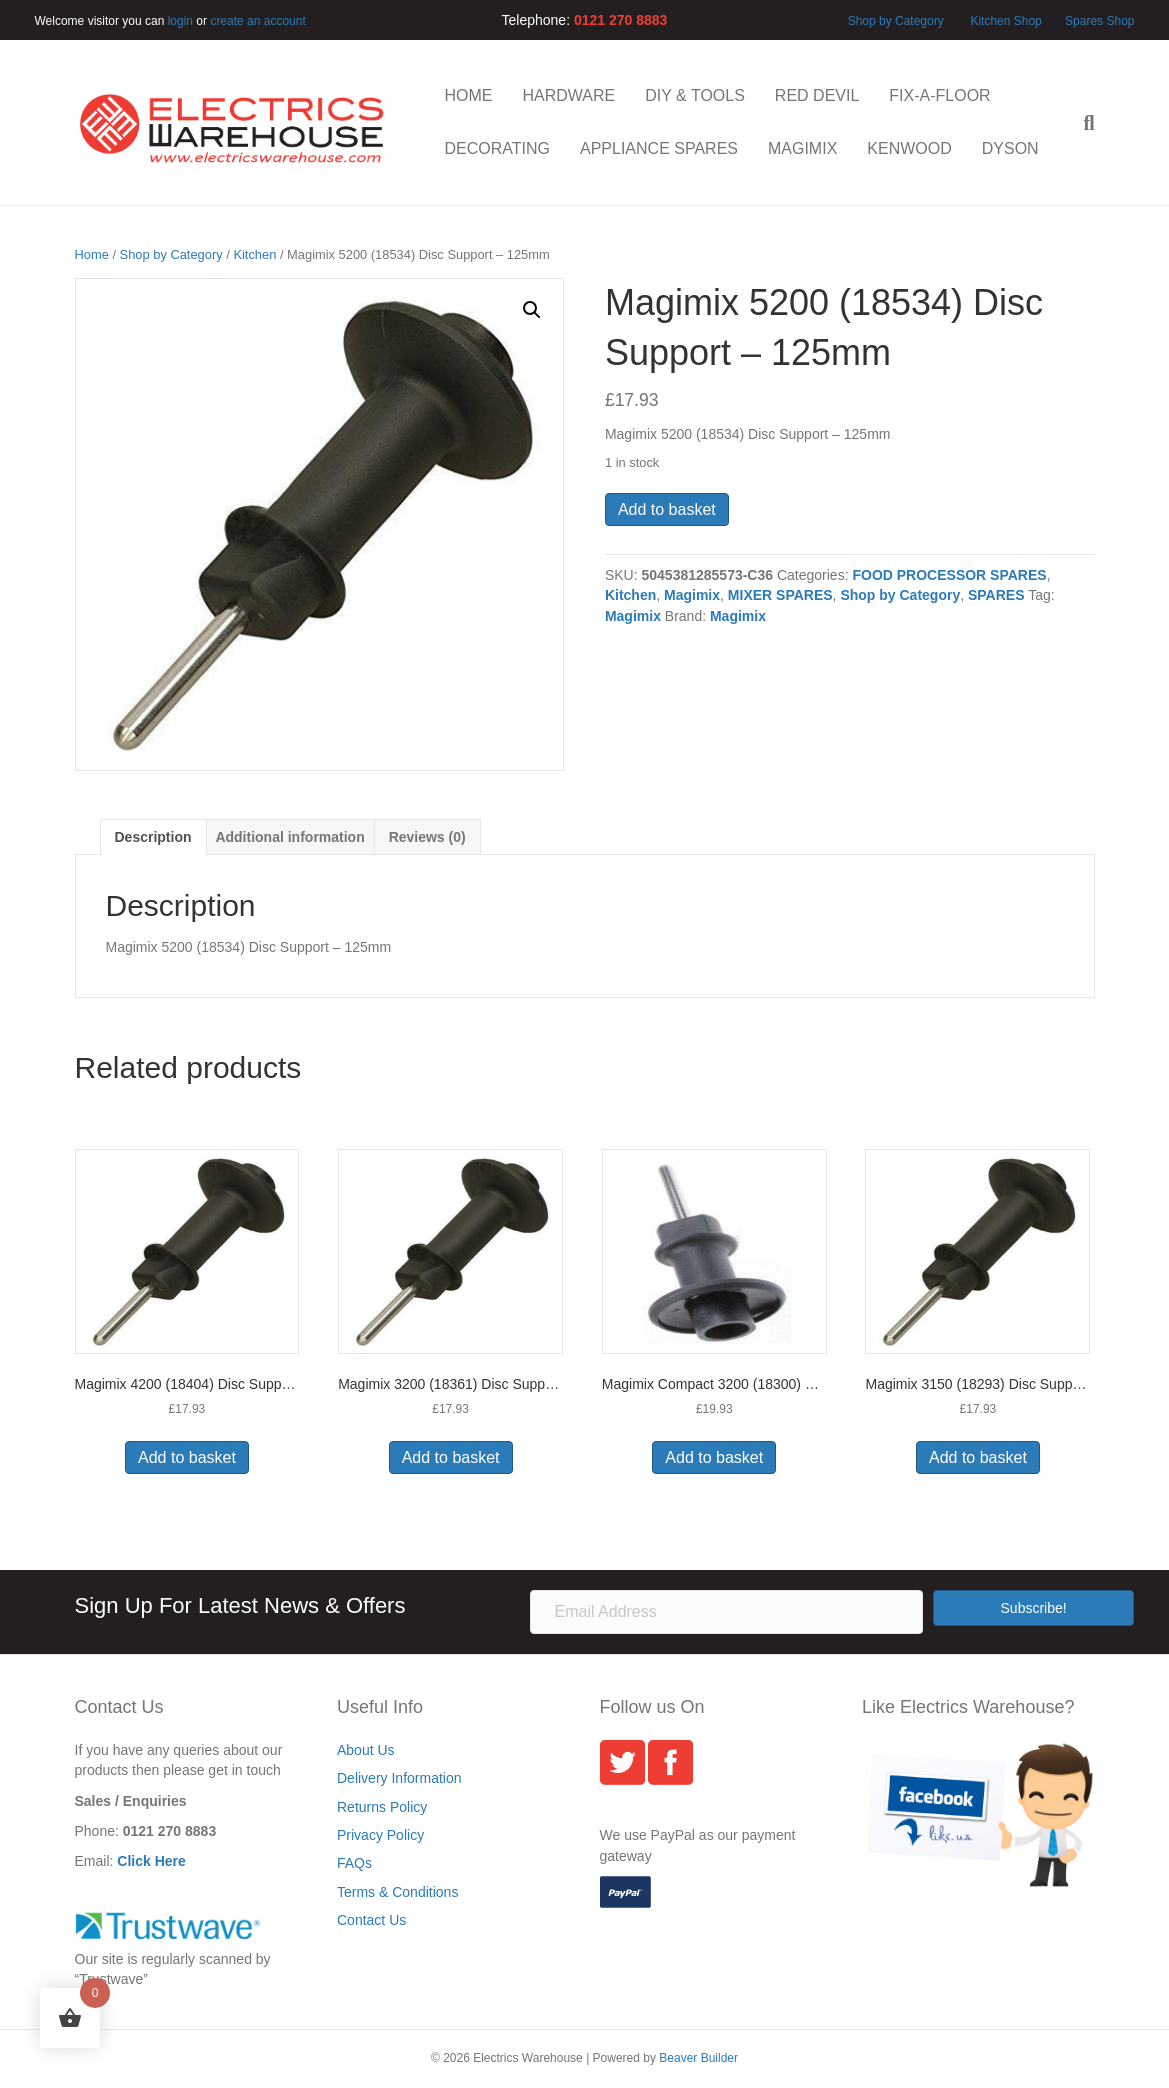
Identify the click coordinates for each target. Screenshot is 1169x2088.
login (180, 21)
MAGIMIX (802, 148)
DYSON (1010, 148)
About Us (366, 1750)
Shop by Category (896, 21)
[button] (532, 310)
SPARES (996, 595)
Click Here (151, 1861)
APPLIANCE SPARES (659, 148)
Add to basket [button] (187, 1457)
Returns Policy (382, 1807)
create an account (257, 21)
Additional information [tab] (289, 837)
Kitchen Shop (1007, 21)
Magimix (692, 595)
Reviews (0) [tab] (427, 837)
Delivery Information (399, 1778)
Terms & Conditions (397, 1892)
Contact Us (371, 1920)
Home (92, 254)
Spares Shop (1098, 21)
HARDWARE (569, 95)
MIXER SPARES (780, 595)
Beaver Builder (698, 2058)
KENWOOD (909, 148)
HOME (469, 95)
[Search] (1081, 123)
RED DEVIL (817, 95)
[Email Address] (726, 1612)
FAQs (354, 1863)
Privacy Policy (380, 1835)
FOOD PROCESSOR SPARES (949, 575)
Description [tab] (153, 837)
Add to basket (667, 509)
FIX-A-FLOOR (939, 95)
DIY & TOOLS (695, 95)
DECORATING (497, 148)
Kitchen (254, 254)
